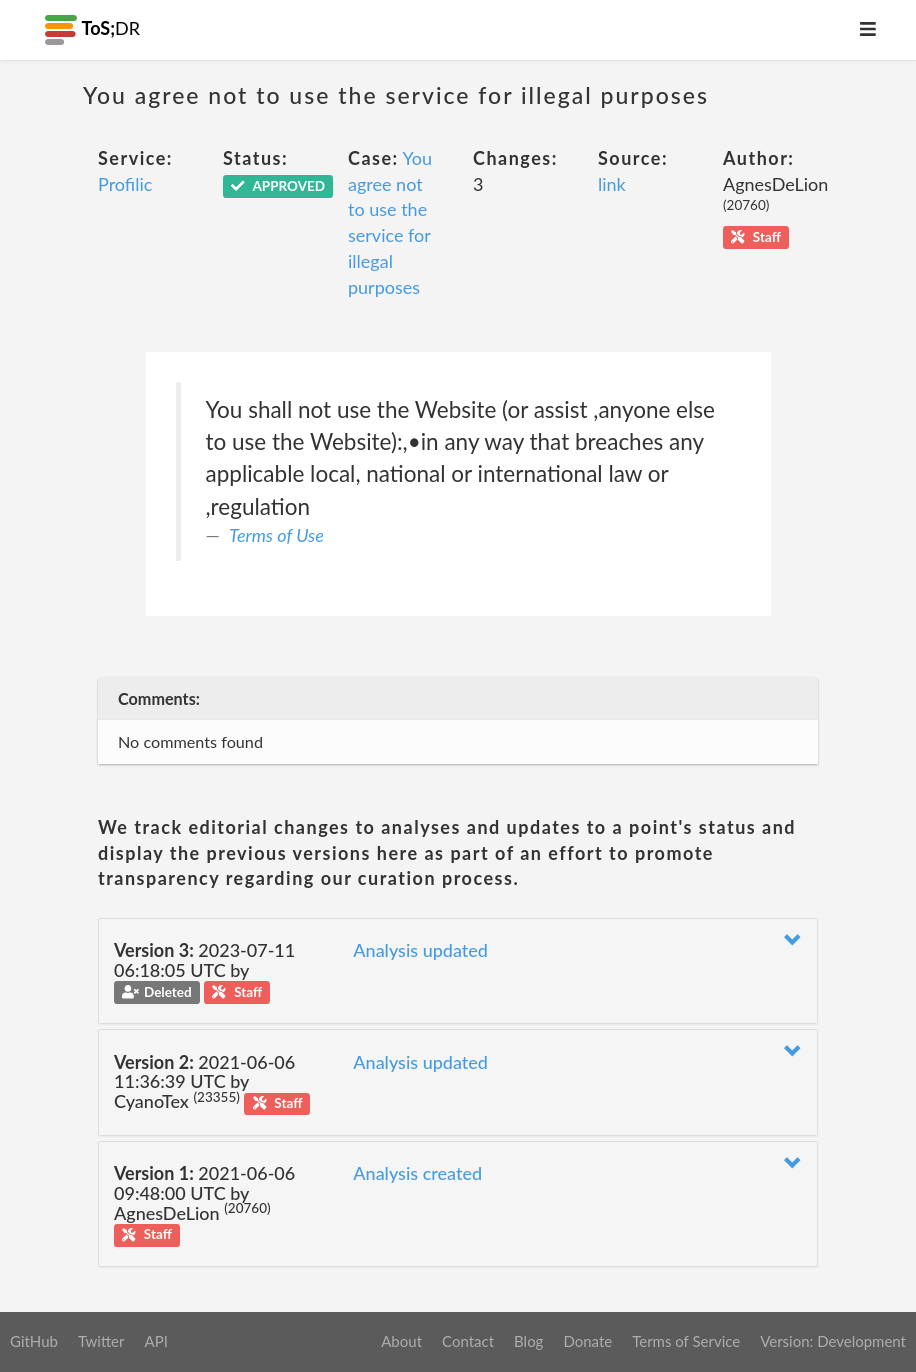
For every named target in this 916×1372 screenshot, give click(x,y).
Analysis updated (420, 950)
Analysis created (417, 1173)
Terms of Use (276, 535)
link (612, 184)
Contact (468, 1341)
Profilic (125, 184)
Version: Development (833, 1341)
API (155, 1341)
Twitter (101, 1341)
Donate (587, 1341)
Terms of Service (686, 1341)
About (401, 1341)
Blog (528, 1341)
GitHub (34, 1341)
